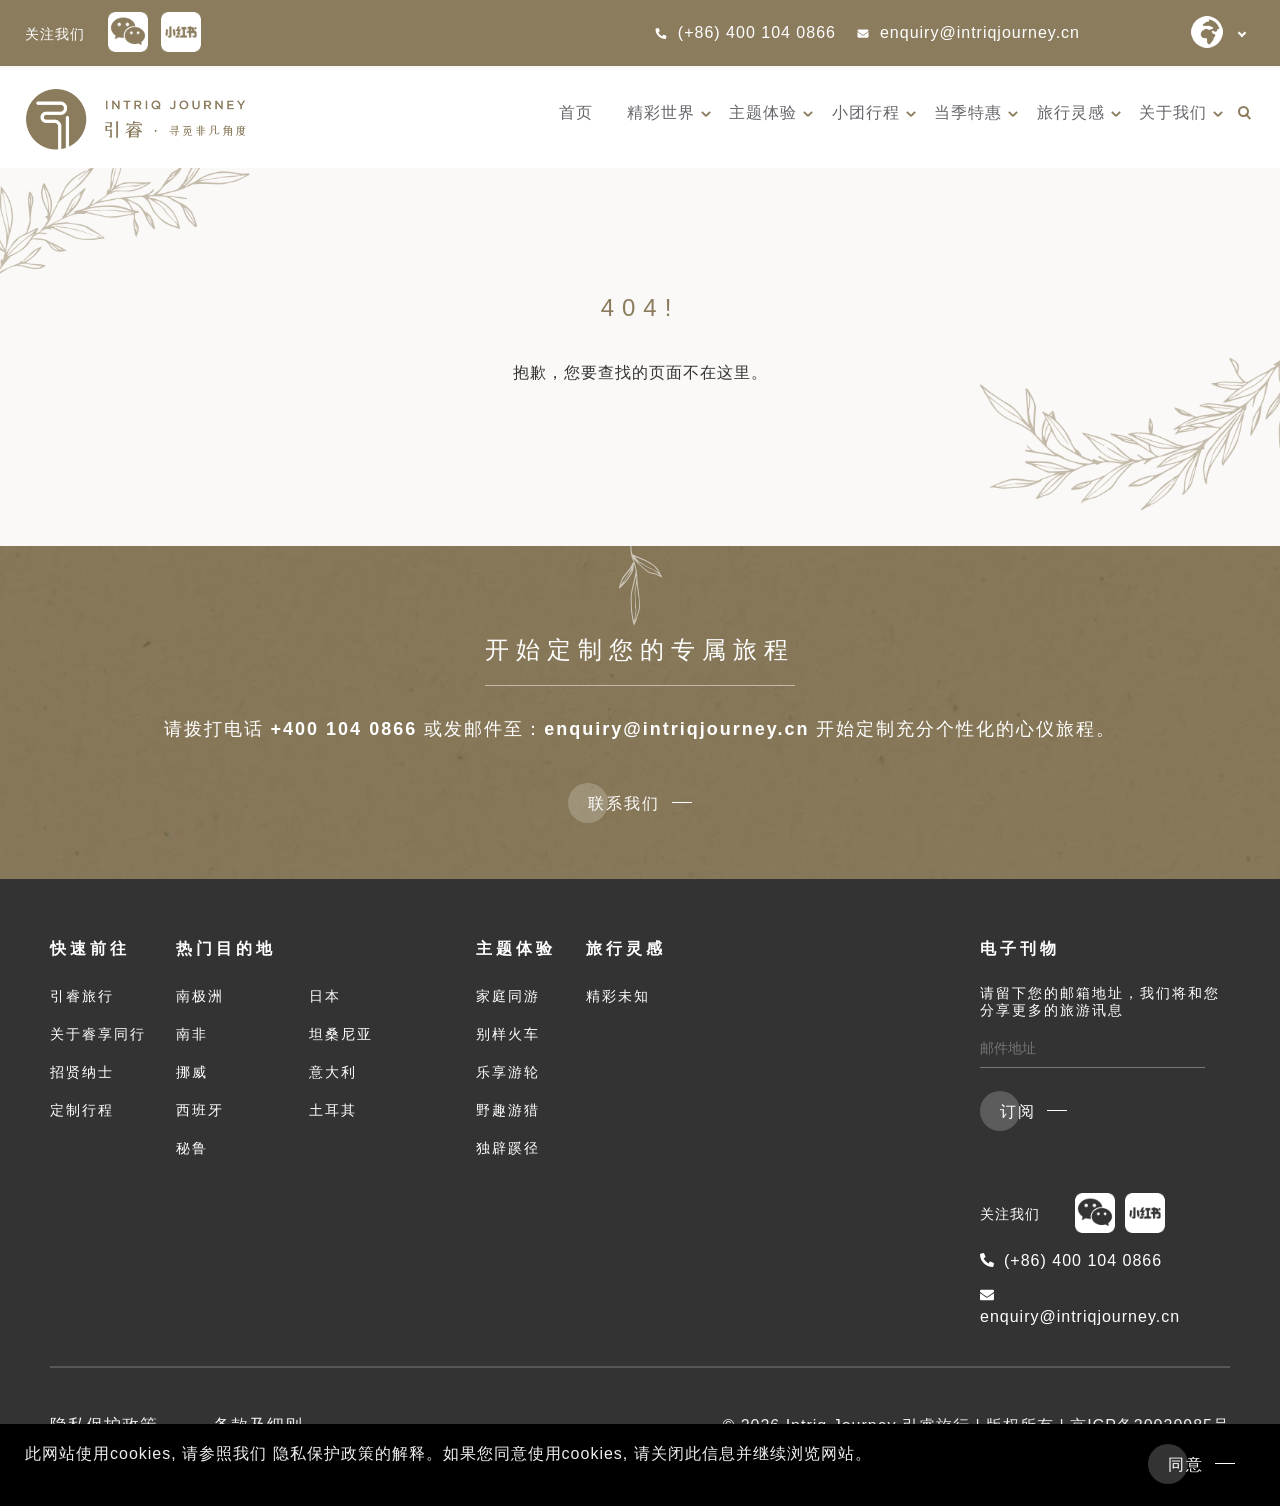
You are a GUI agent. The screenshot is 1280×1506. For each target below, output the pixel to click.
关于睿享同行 (98, 1034)
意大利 (333, 1072)
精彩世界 (661, 112)
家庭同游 (508, 996)
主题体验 (763, 112)
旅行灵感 (1071, 112)
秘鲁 (192, 1148)
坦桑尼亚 (341, 1034)
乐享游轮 (508, 1072)
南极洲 (200, 996)
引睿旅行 (82, 996)
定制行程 (82, 1110)
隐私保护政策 (104, 1425)
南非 (192, 1034)
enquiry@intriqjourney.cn (968, 32)
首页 (576, 112)
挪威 (192, 1072)
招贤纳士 (82, 1072)
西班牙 (200, 1110)
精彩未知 (618, 996)
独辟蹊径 (508, 1148)
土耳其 (333, 1110)
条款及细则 (258, 1425)
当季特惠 (968, 112)
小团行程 (866, 112)
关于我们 (1173, 112)
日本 (325, 996)
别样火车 (508, 1034)
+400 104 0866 (344, 729)
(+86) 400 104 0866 (745, 32)
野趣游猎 (508, 1110)
